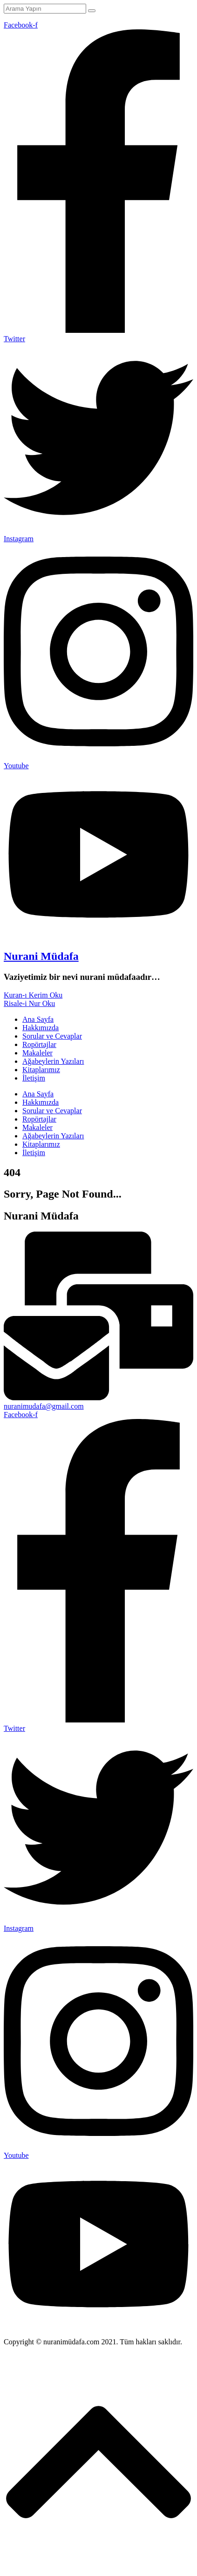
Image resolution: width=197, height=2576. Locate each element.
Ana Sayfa (38, 1019)
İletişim (33, 1078)
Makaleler (37, 1053)
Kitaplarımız (41, 1070)
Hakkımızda (40, 1028)
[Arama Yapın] (45, 9)
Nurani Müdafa (41, 956)
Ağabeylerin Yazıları (53, 1061)
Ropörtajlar (39, 1044)
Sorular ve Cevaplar (52, 1036)
